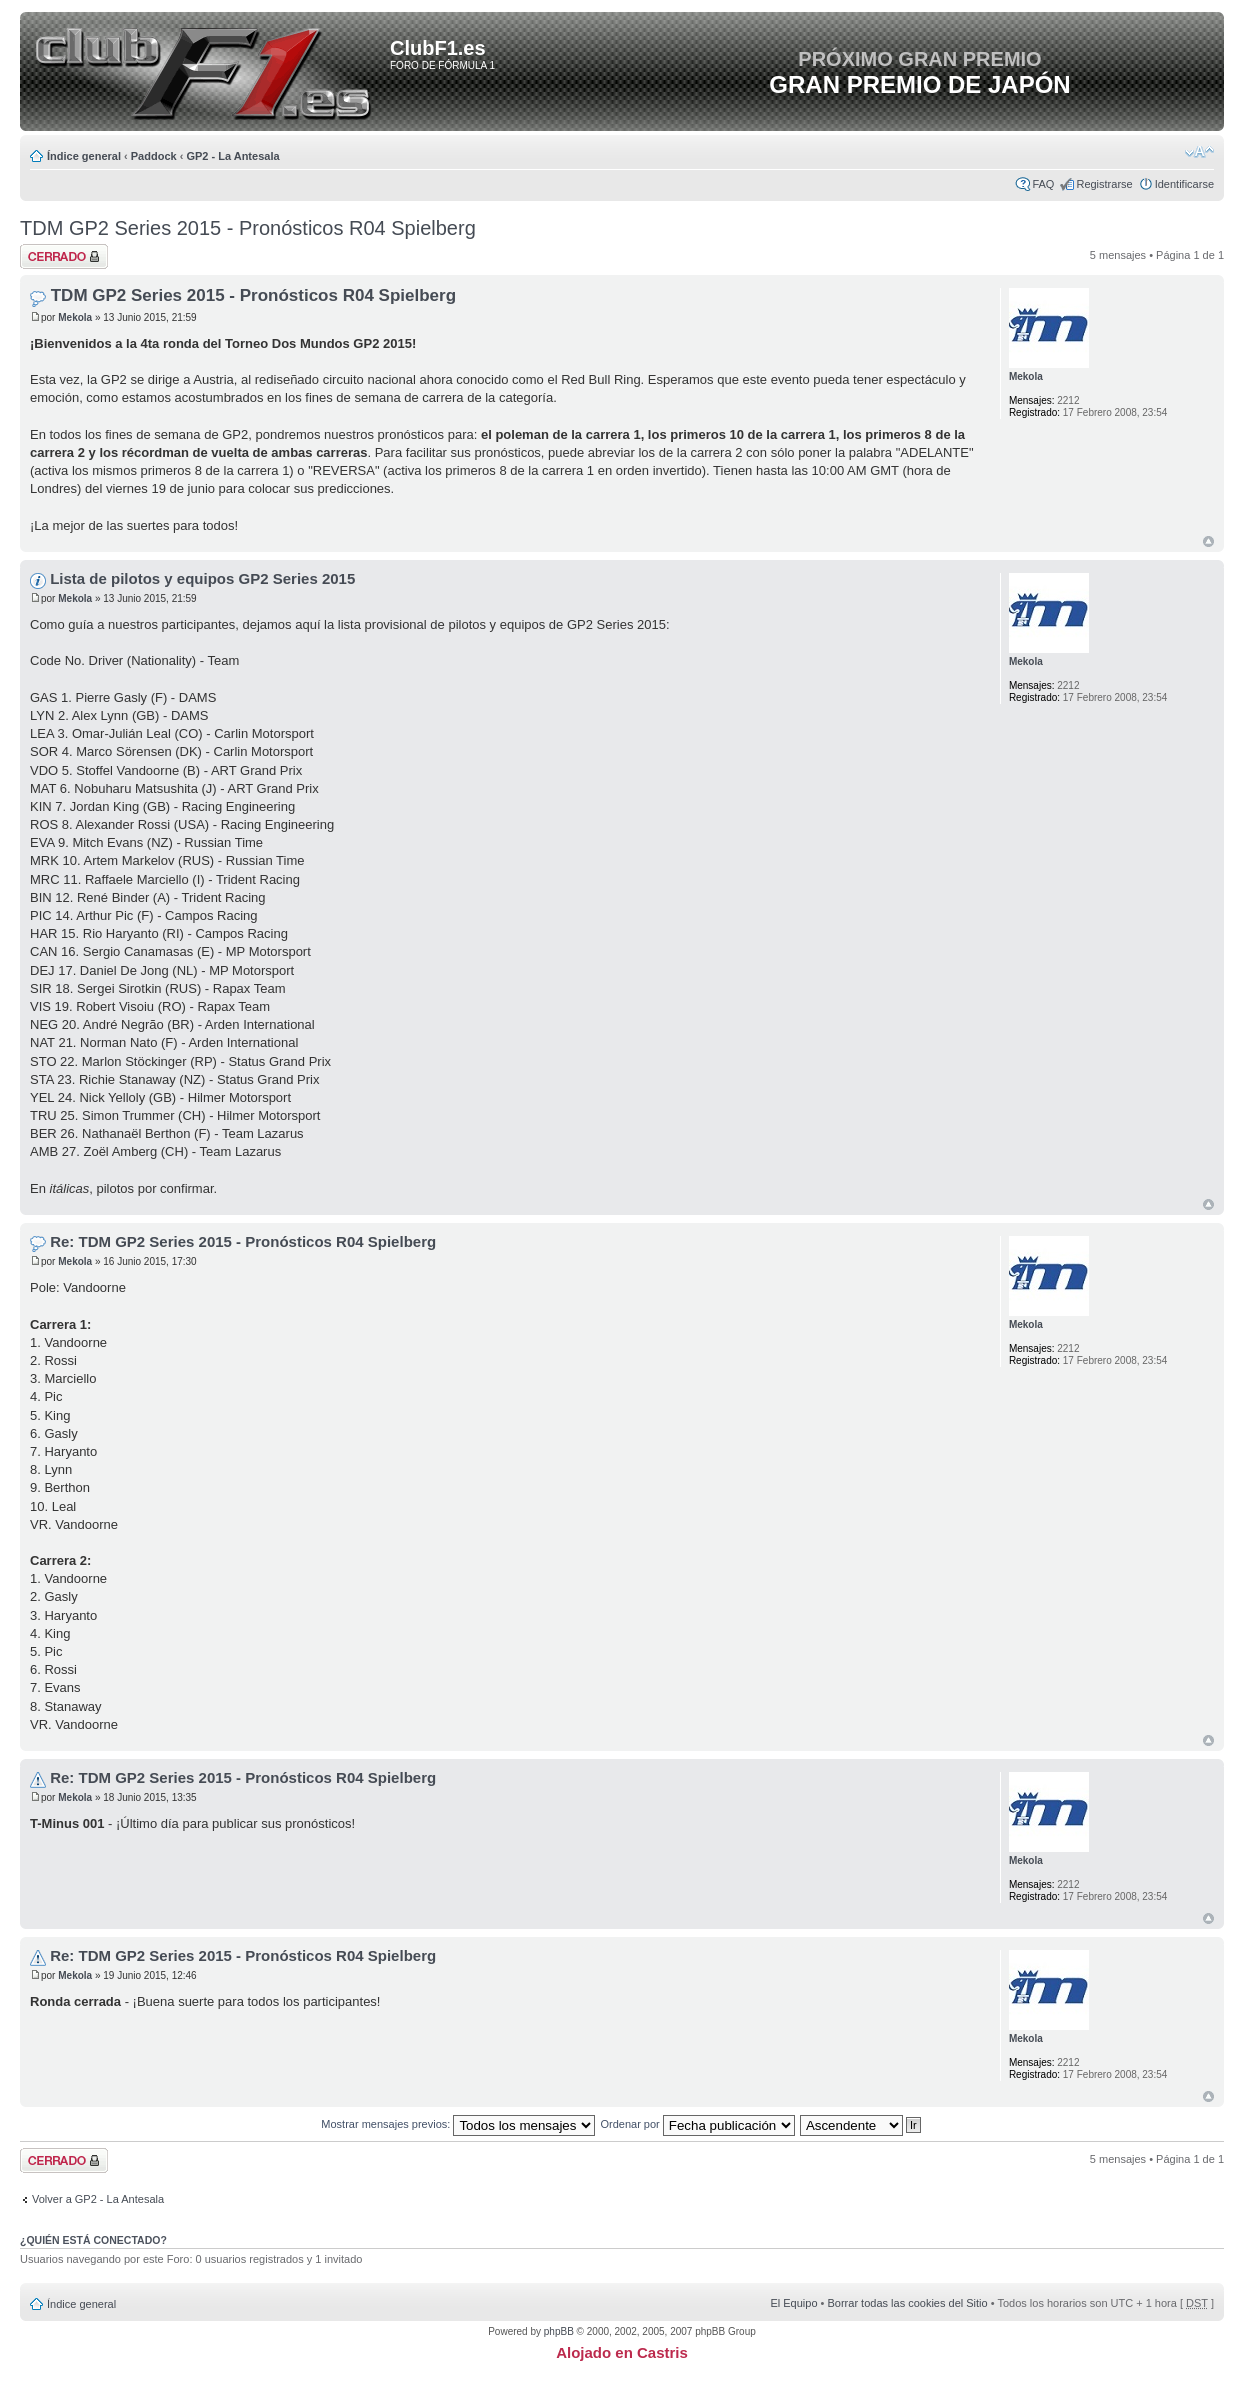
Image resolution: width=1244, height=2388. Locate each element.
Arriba (1208, 541)
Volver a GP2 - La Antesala (98, 2199)
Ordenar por (697, 2124)
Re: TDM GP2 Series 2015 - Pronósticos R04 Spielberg (243, 1241)
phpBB (559, 2331)
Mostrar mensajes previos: (458, 2124)
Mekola (75, 317)
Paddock (154, 156)
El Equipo (793, 2303)
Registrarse (1104, 184)
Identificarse (1184, 184)
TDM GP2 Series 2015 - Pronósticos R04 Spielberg (248, 228)
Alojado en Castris (622, 2352)
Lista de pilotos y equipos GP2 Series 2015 (202, 578)
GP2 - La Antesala (232, 156)
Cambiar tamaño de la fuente (1199, 152)
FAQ (1043, 184)
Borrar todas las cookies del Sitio (907, 2303)
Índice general (84, 156)
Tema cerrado (64, 256)
